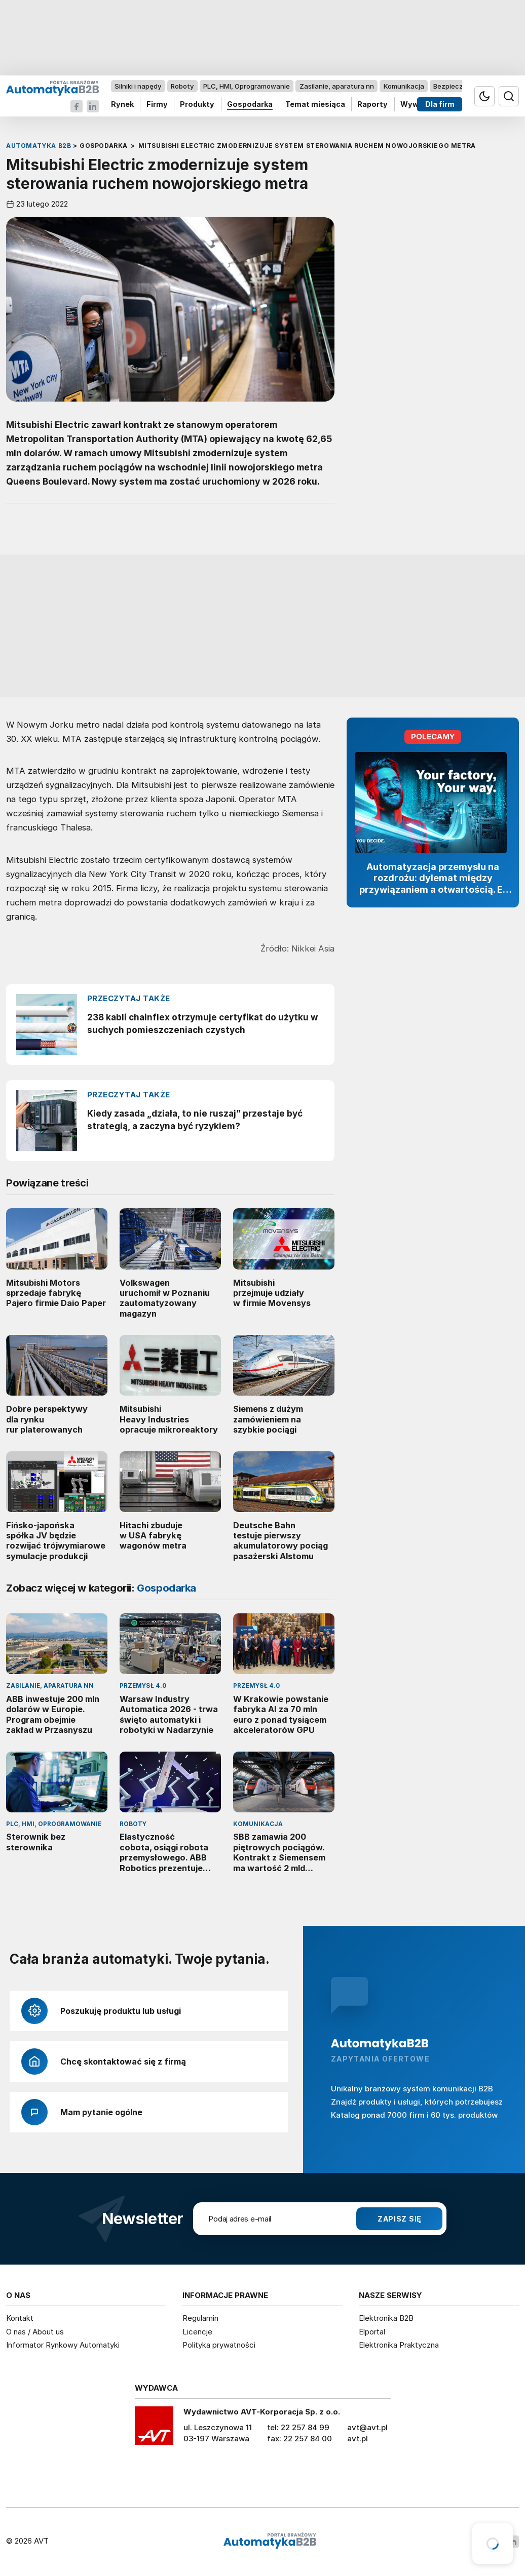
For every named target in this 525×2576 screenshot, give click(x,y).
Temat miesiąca (315, 104)
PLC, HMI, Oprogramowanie (246, 86)
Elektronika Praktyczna (399, 2345)
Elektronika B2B (386, 2318)
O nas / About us (35, 2331)
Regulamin (200, 2318)
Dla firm (440, 104)
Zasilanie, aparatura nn (336, 86)
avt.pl (357, 2438)
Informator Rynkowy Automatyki (63, 2345)
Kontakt (19, 2318)
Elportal (372, 2331)
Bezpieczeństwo (460, 86)
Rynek (122, 104)
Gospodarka (250, 104)
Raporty (372, 104)
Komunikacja (404, 86)
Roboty (182, 86)
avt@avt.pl (367, 2427)
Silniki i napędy (138, 86)
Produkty (197, 104)
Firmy (157, 104)
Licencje (197, 2331)
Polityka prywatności (218, 2345)
